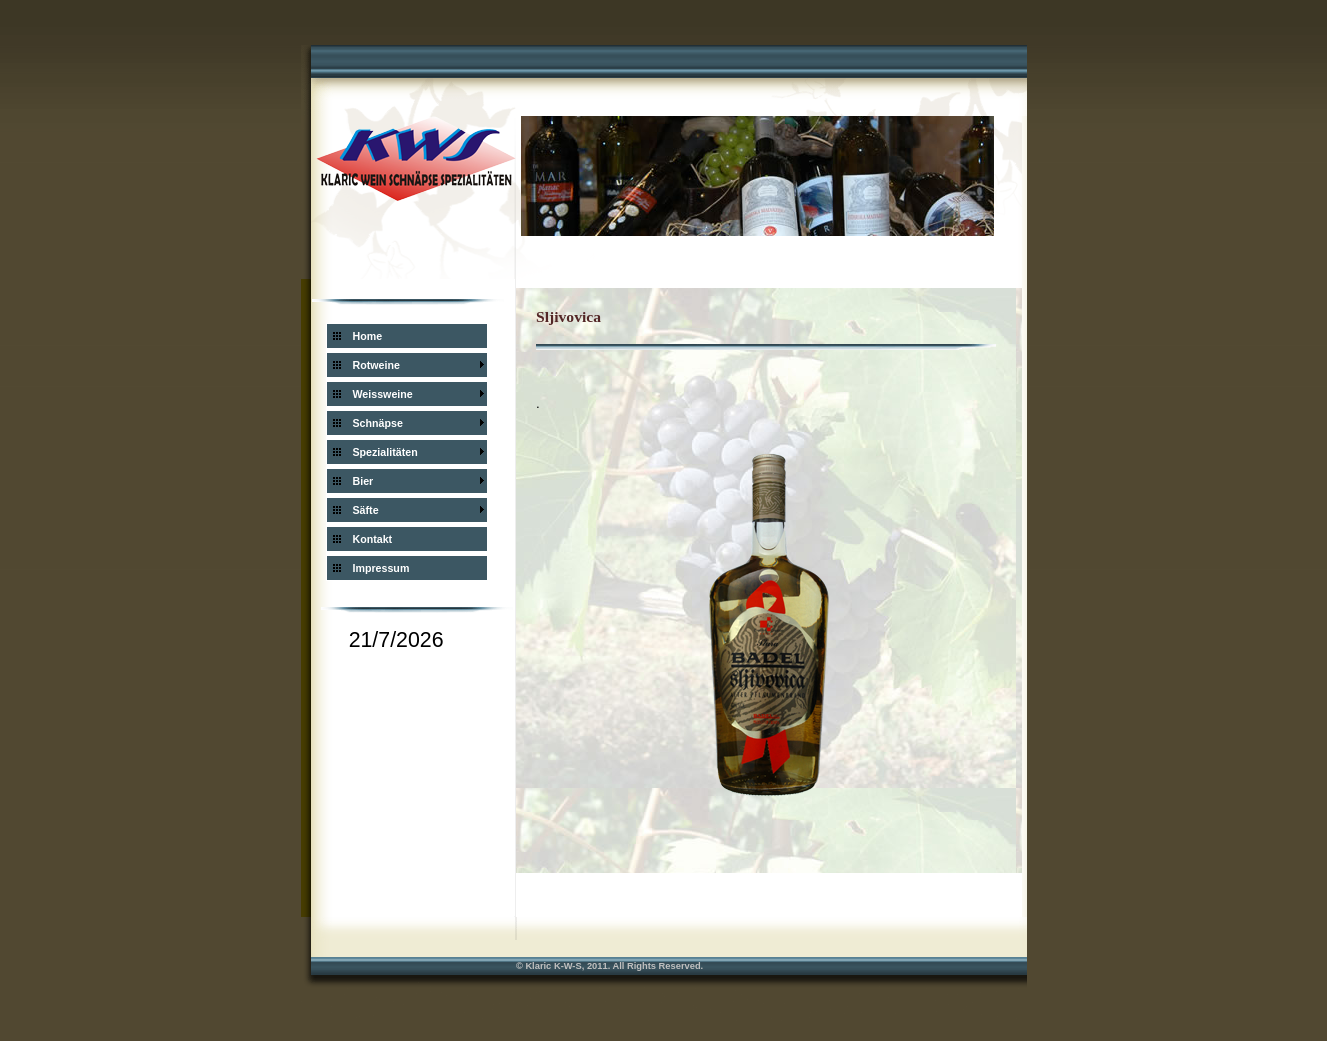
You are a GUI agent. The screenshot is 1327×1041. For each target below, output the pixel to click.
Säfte (366, 510)
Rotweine (376, 365)
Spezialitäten (385, 452)
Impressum (381, 568)
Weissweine (383, 394)
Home (368, 336)
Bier (363, 481)
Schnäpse (378, 423)
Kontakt (373, 539)
